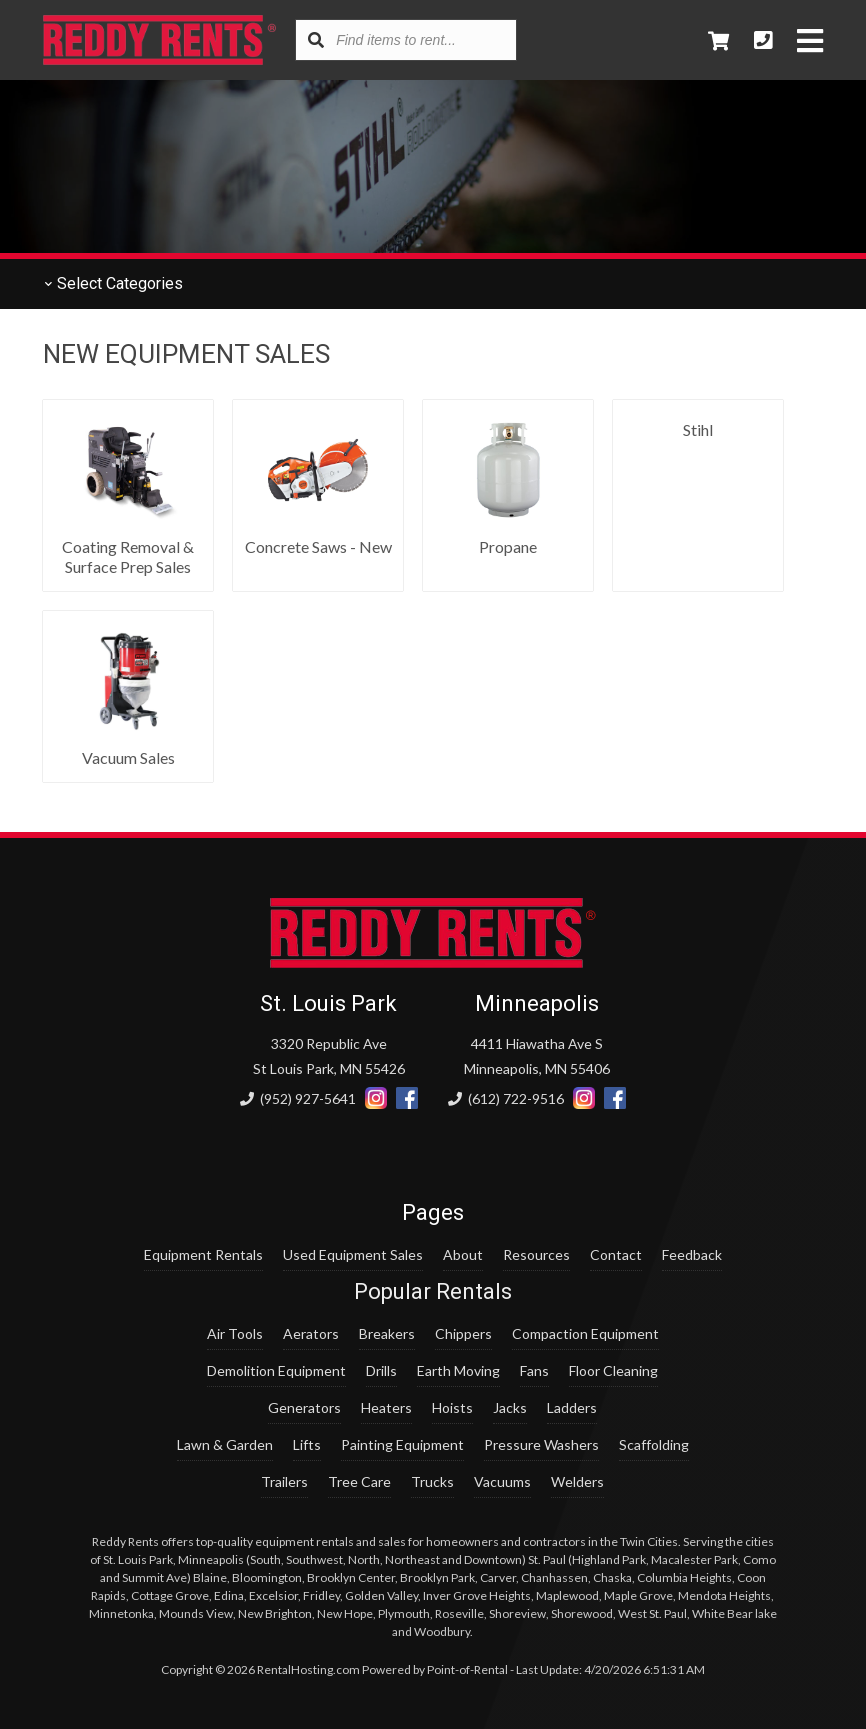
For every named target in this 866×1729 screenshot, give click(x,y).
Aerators (311, 1333)
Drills (381, 1370)
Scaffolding (654, 1444)
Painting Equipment (402, 1444)
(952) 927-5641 (298, 1098)
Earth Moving (458, 1370)
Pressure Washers (541, 1444)
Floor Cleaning (613, 1370)
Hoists (452, 1407)
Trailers (284, 1481)
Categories (113, 283)
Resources (536, 1254)
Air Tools (235, 1333)
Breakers (387, 1333)
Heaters (386, 1407)
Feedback (692, 1254)
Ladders (572, 1407)
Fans (534, 1370)
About (463, 1254)
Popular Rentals (433, 1291)
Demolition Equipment (276, 1370)
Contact (616, 1254)
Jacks (510, 1407)
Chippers (463, 1333)
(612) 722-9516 (506, 1098)
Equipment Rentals (203, 1254)
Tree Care (359, 1481)
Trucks (432, 1481)
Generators (304, 1407)
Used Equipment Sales (353, 1254)
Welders (577, 1481)
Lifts (307, 1444)
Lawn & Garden (225, 1444)
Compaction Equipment (585, 1333)
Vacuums (502, 1481)
